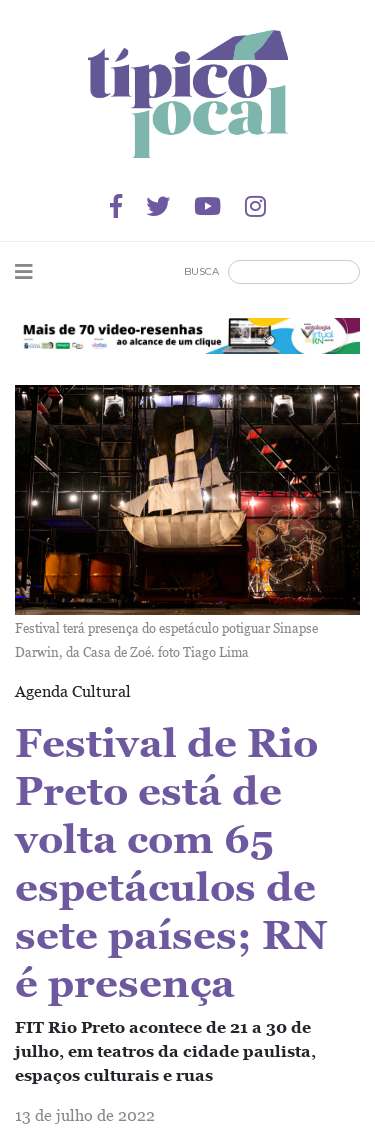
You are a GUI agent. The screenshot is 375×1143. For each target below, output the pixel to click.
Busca (201, 271)
